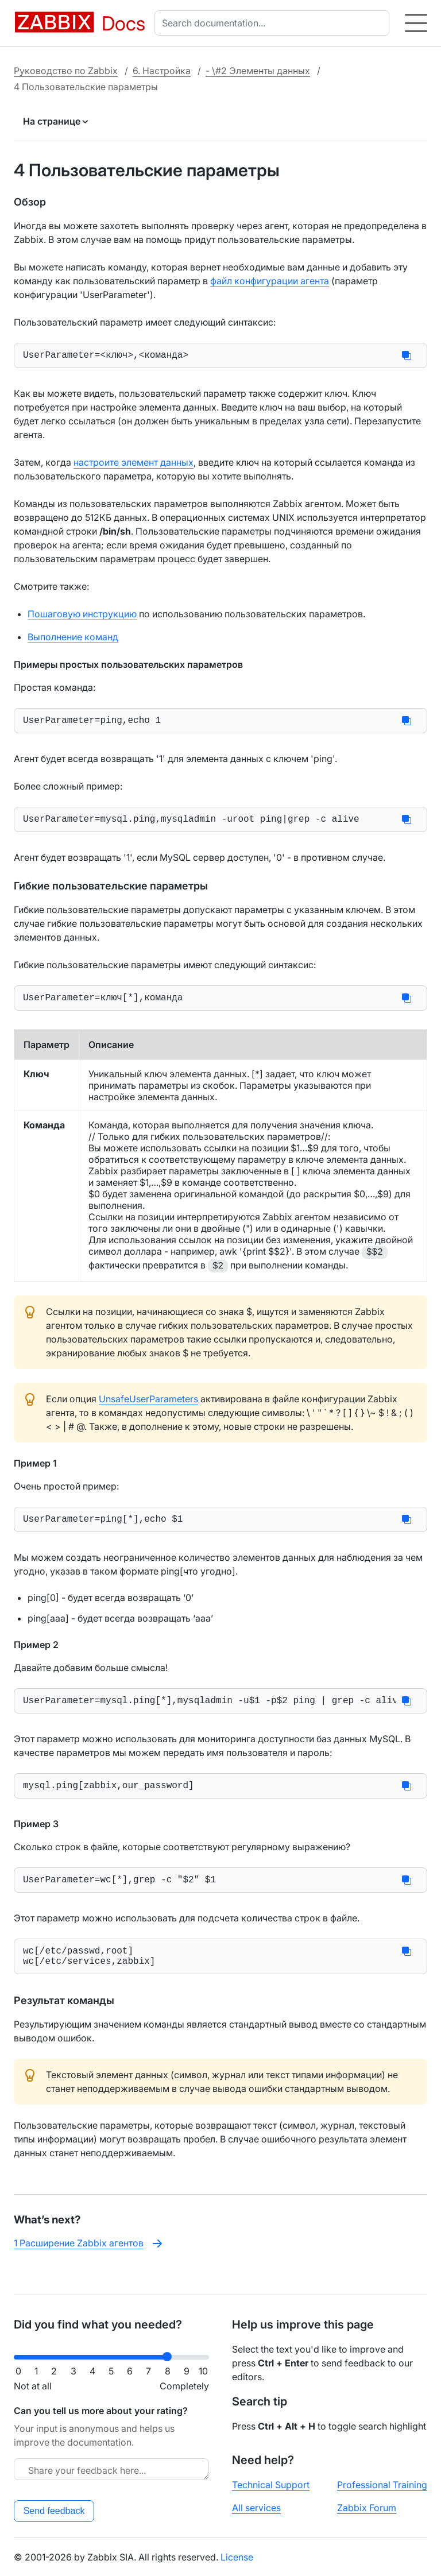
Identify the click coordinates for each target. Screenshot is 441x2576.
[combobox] (274, 23)
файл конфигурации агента (269, 281)
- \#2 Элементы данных (258, 70)
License (236, 2557)
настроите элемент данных (134, 464)
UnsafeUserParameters (148, 1408)
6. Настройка (162, 70)
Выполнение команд (73, 639)
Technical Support (271, 2484)
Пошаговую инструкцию (82, 616)
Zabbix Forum (366, 2507)
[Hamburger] (416, 23)
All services (256, 2507)
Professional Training (382, 2484)
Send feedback (54, 2511)
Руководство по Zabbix (66, 70)
